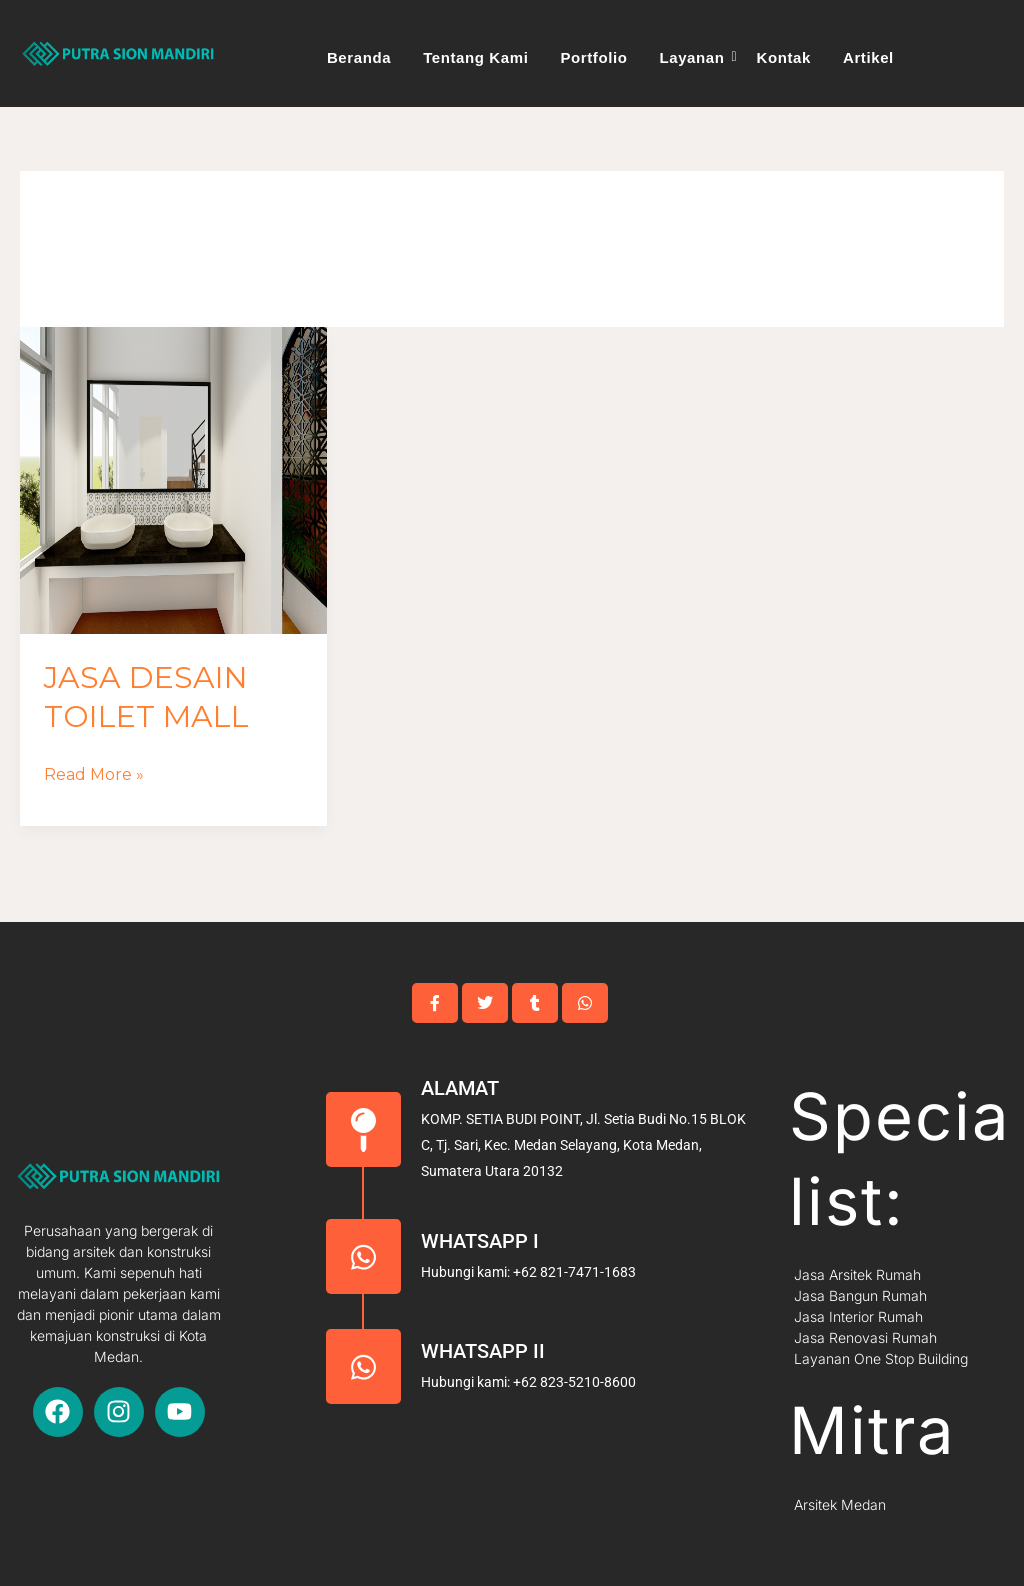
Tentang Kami (475, 57)
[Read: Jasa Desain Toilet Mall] (173, 480)
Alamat (460, 1088)
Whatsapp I (480, 1241)
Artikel (868, 57)
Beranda (359, 57)
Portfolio (593, 57)
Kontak (784, 57)
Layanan (694, 57)
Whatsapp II (483, 1351)
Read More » (94, 772)
